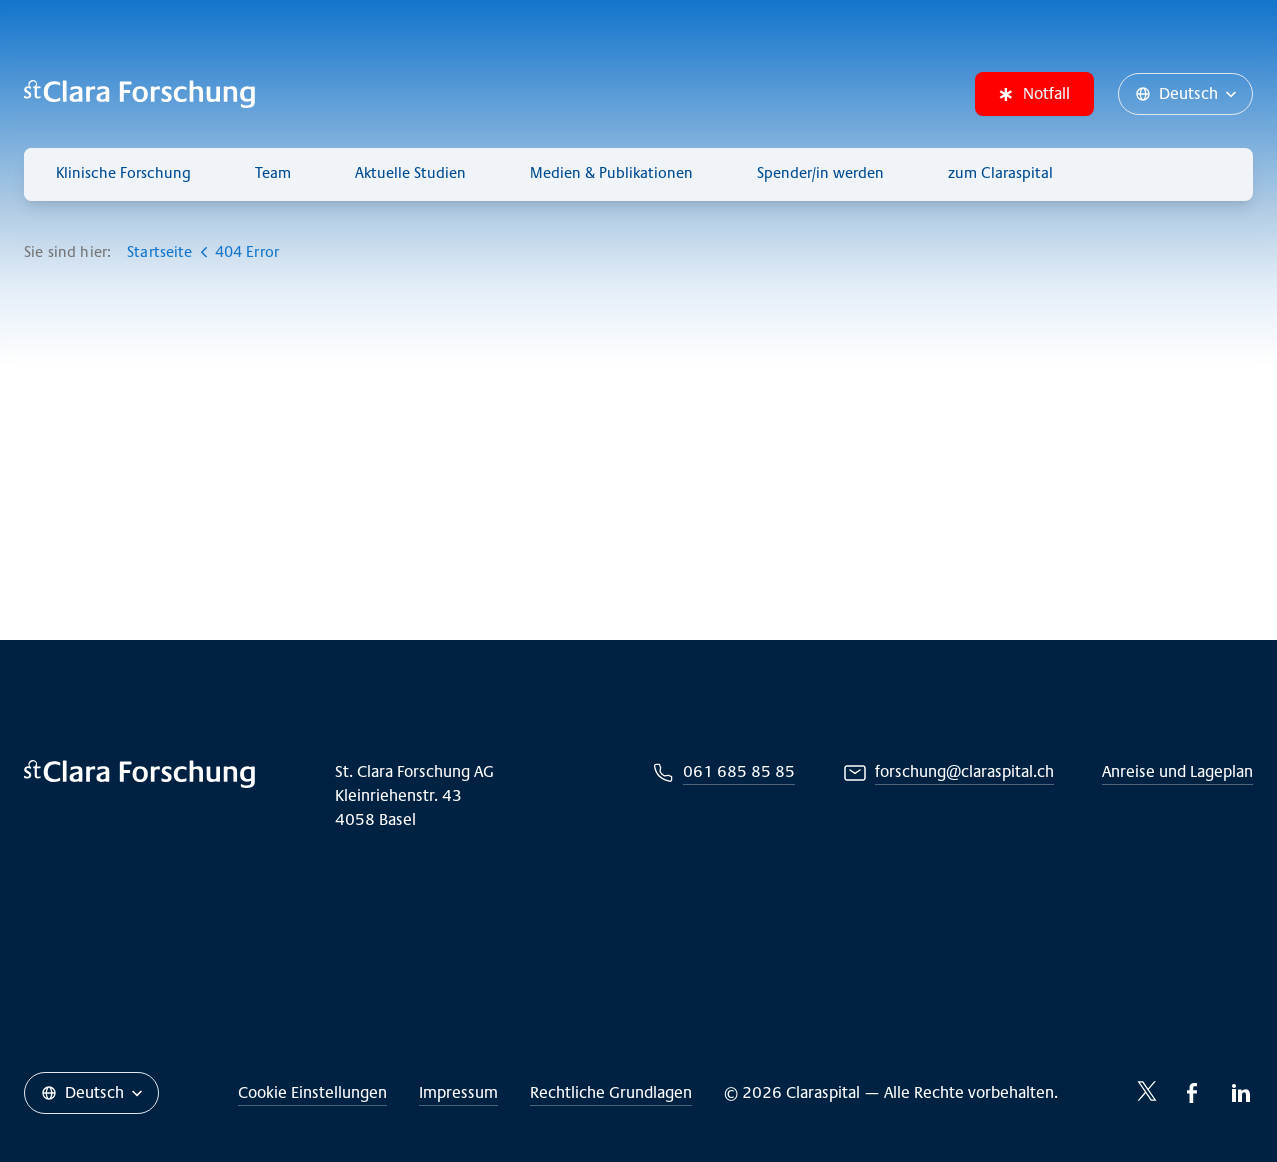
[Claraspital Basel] (139, 94)
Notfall (1034, 93)
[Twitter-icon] (1147, 1091)
